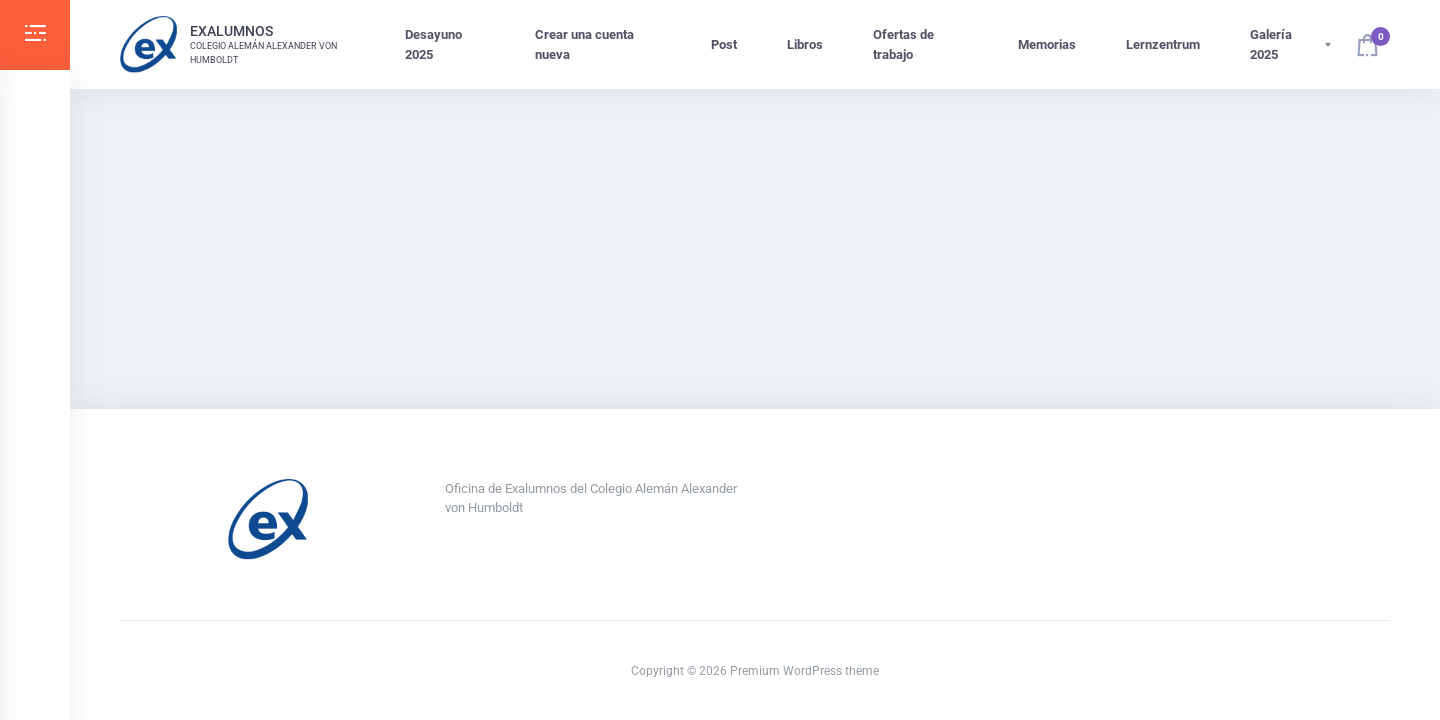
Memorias (1047, 44)
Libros (805, 44)
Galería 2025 (1271, 44)
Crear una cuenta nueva (584, 44)
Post (724, 44)
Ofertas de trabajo (903, 44)
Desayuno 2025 (433, 44)
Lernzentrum (1163, 44)
